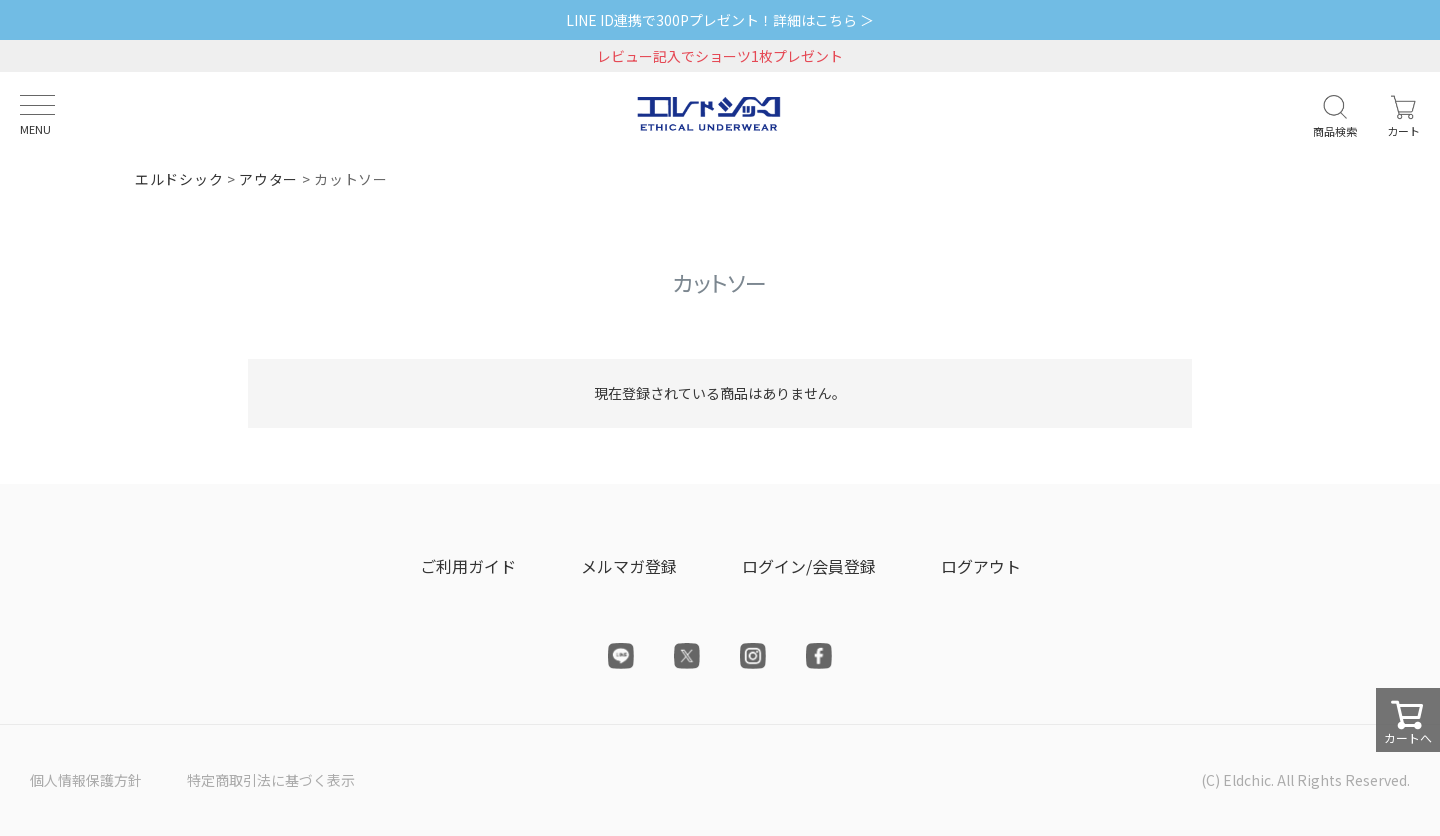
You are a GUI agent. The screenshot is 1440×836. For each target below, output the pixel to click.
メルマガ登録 (629, 566)
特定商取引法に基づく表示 (271, 780)
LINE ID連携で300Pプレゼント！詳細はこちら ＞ (720, 20)
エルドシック (179, 179)
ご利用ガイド (468, 566)
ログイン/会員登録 (809, 566)
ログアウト (981, 566)
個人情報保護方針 (86, 780)
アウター (268, 179)
